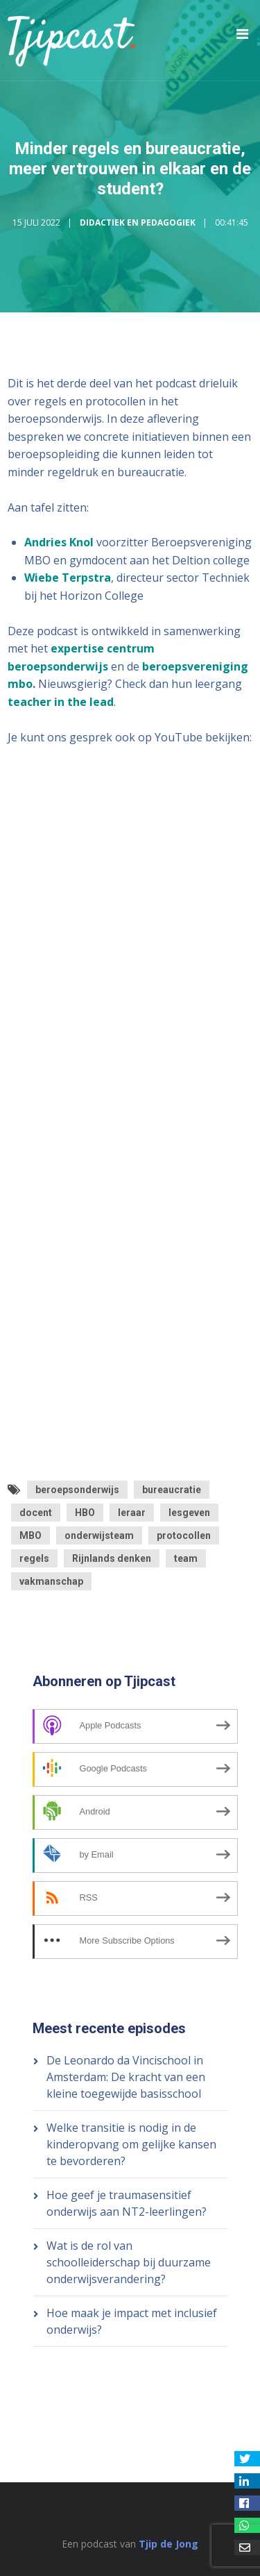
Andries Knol (59, 542)
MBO (30, 1535)
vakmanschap (51, 1581)
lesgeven (189, 1512)
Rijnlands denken (111, 1558)
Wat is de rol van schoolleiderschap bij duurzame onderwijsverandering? (128, 2262)
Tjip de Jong (168, 2543)
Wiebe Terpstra (67, 577)
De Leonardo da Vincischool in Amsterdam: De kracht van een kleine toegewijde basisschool (125, 2077)
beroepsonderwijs (77, 1489)
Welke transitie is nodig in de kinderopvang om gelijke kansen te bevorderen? (131, 2144)
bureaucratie (171, 1489)
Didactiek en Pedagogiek (138, 222)
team (186, 1558)
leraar (132, 1512)
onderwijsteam (99, 1535)
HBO (85, 1512)
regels (34, 1558)
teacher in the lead (61, 701)
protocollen (184, 1535)
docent (35, 1512)
